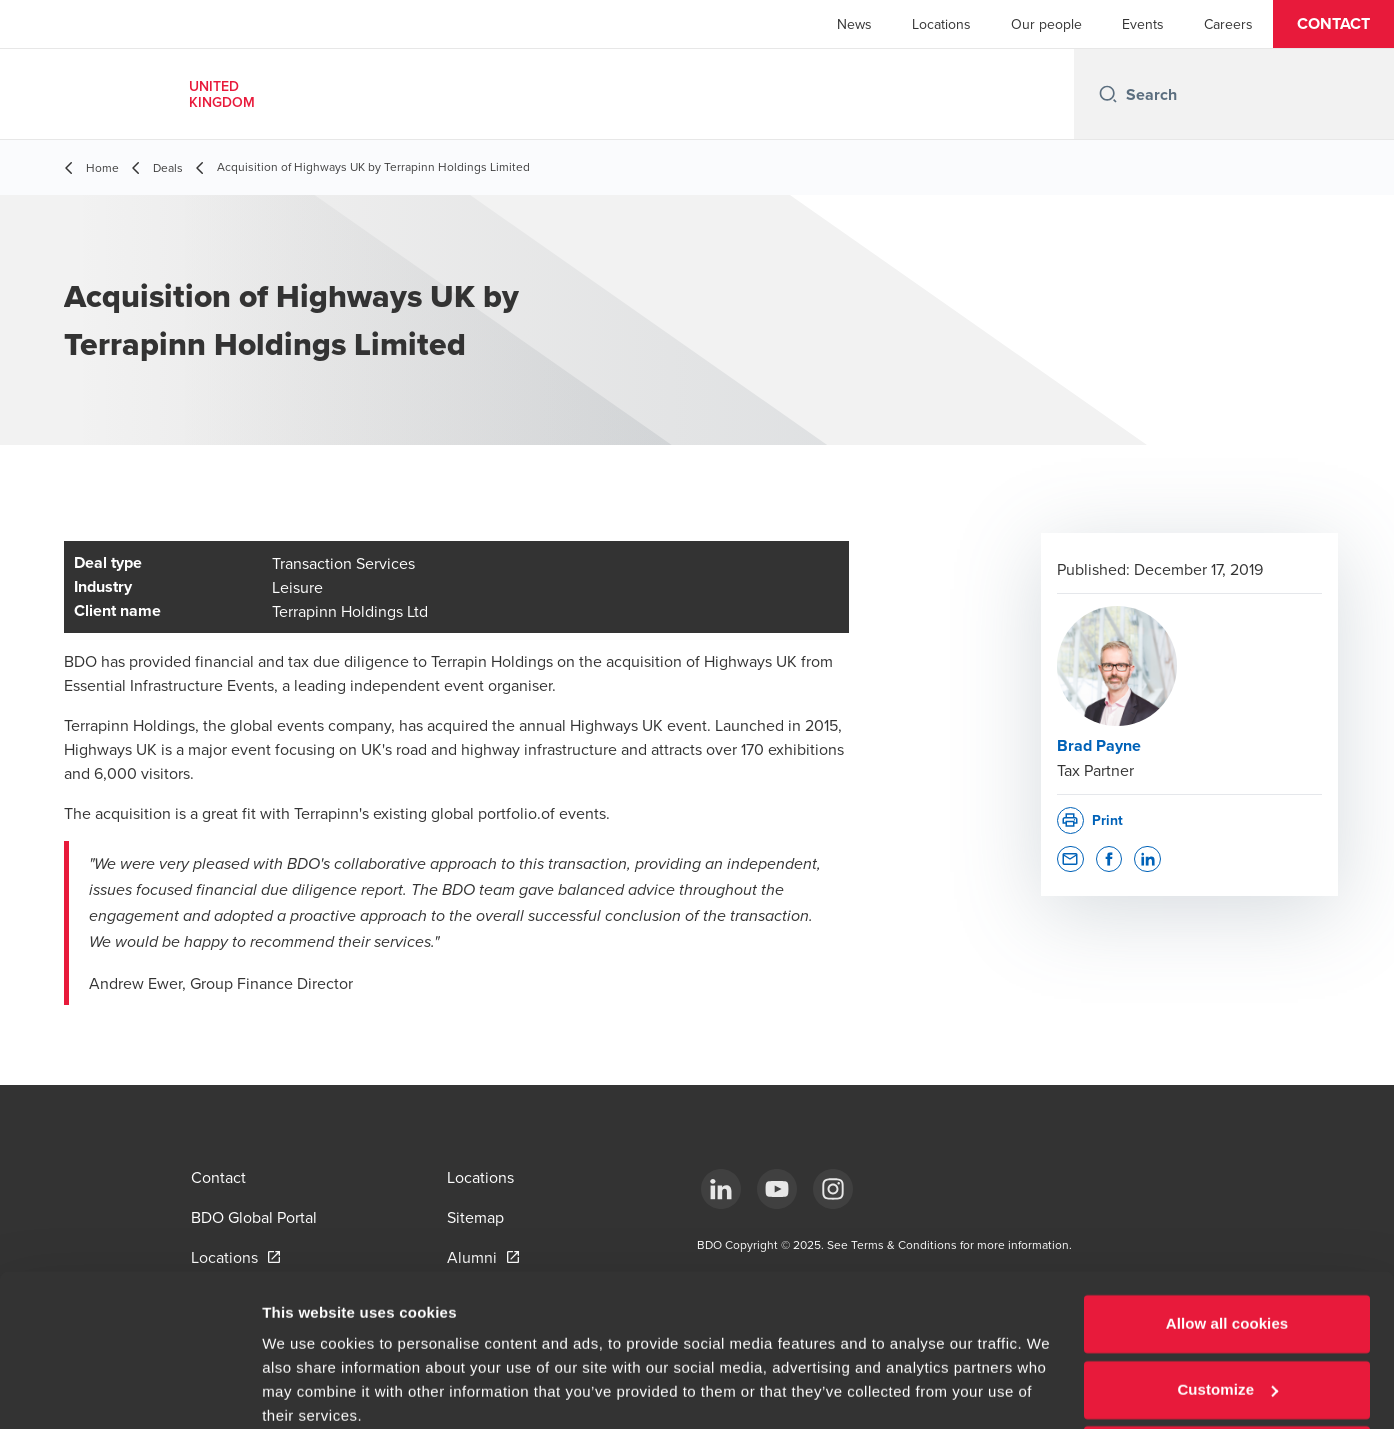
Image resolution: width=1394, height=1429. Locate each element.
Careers (1228, 24)
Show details (308, 1389)
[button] (1333, 24)
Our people (1046, 24)
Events (1143, 24)
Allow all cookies (1227, 1242)
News (854, 24)
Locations (941, 24)
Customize (1227, 1307)
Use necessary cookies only (1227, 1373)
